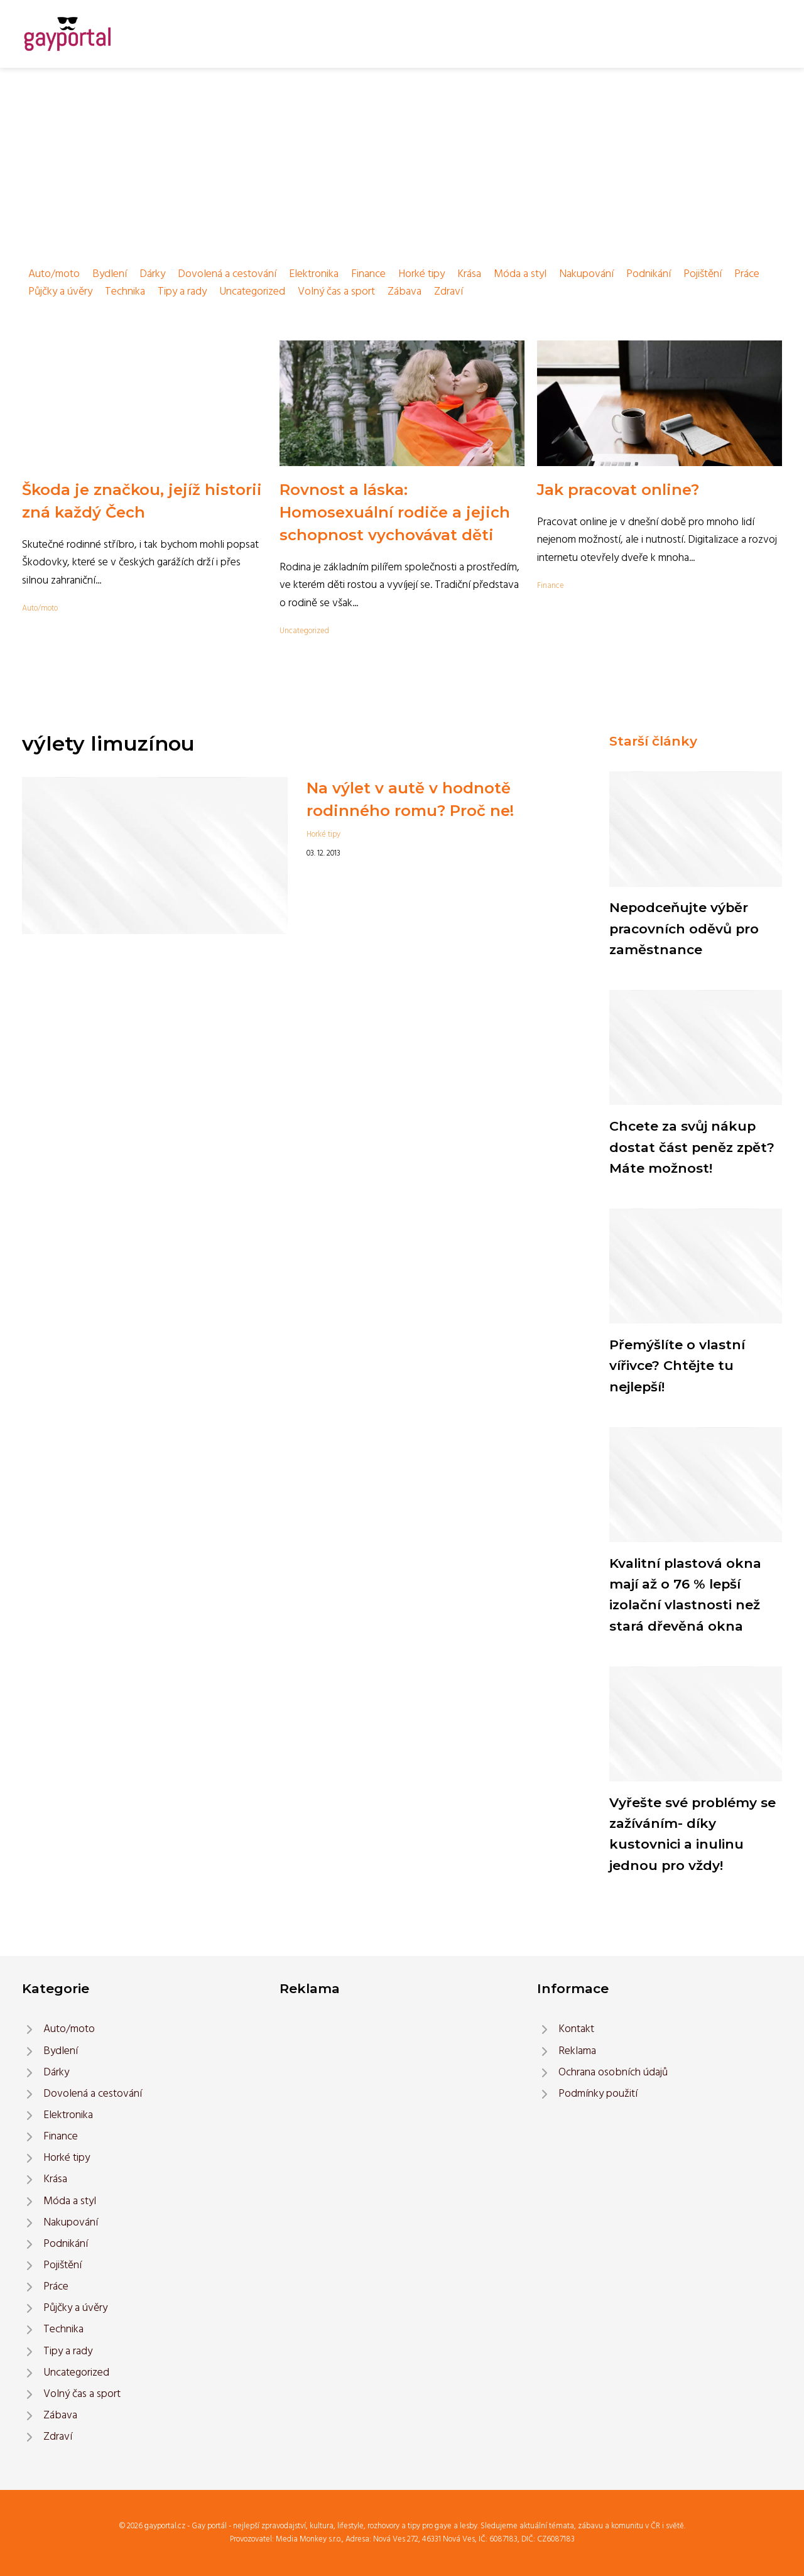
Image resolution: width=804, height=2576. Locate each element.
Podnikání (648, 274)
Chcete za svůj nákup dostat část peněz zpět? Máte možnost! (691, 1147)
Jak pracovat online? (618, 490)
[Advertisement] (402, 162)
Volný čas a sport (336, 292)
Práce (746, 274)
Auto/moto (54, 274)
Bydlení (109, 274)
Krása (469, 274)
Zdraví (448, 292)
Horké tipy (421, 274)
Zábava (404, 292)
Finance (368, 274)
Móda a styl (520, 274)
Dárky (152, 274)
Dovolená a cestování (227, 274)
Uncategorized (252, 292)
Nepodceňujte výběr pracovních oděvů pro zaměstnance (684, 928)
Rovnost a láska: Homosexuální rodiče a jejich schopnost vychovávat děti (395, 512)
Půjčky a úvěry (60, 292)
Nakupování (586, 274)
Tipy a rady (182, 292)
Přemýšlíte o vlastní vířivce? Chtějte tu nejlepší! (677, 1365)
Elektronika (314, 274)
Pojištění (702, 274)
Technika (125, 292)
